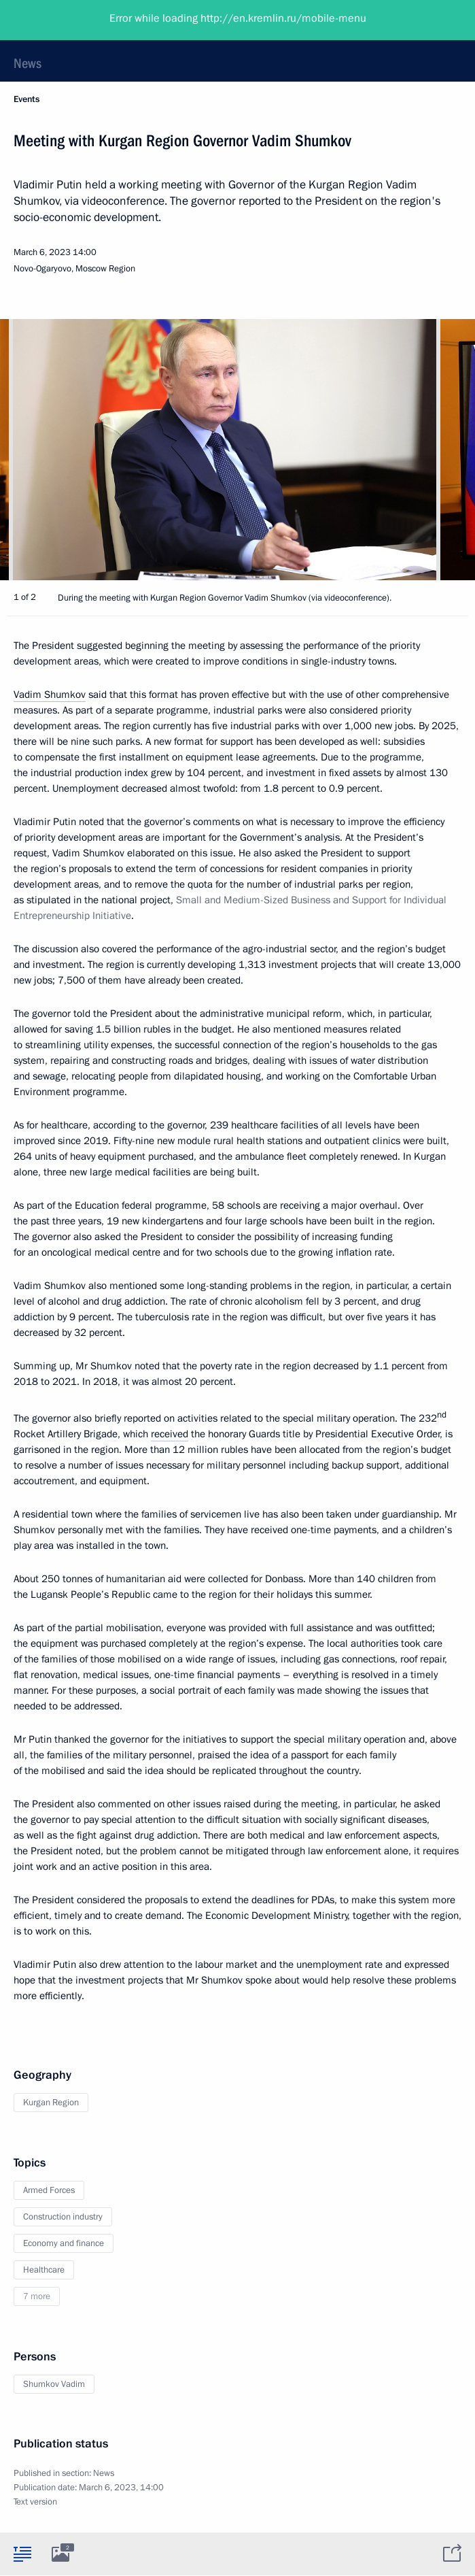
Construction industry (63, 2217)
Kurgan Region (51, 2102)
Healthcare (44, 2270)
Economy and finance (63, 2243)
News (27, 63)
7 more (36, 2296)
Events (26, 99)
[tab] (22, 2553)
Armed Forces (49, 2190)
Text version (35, 2502)
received (169, 1434)
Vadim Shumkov (50, 694)
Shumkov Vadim (54, 2384)
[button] (441, 449)
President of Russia (65, 20)
